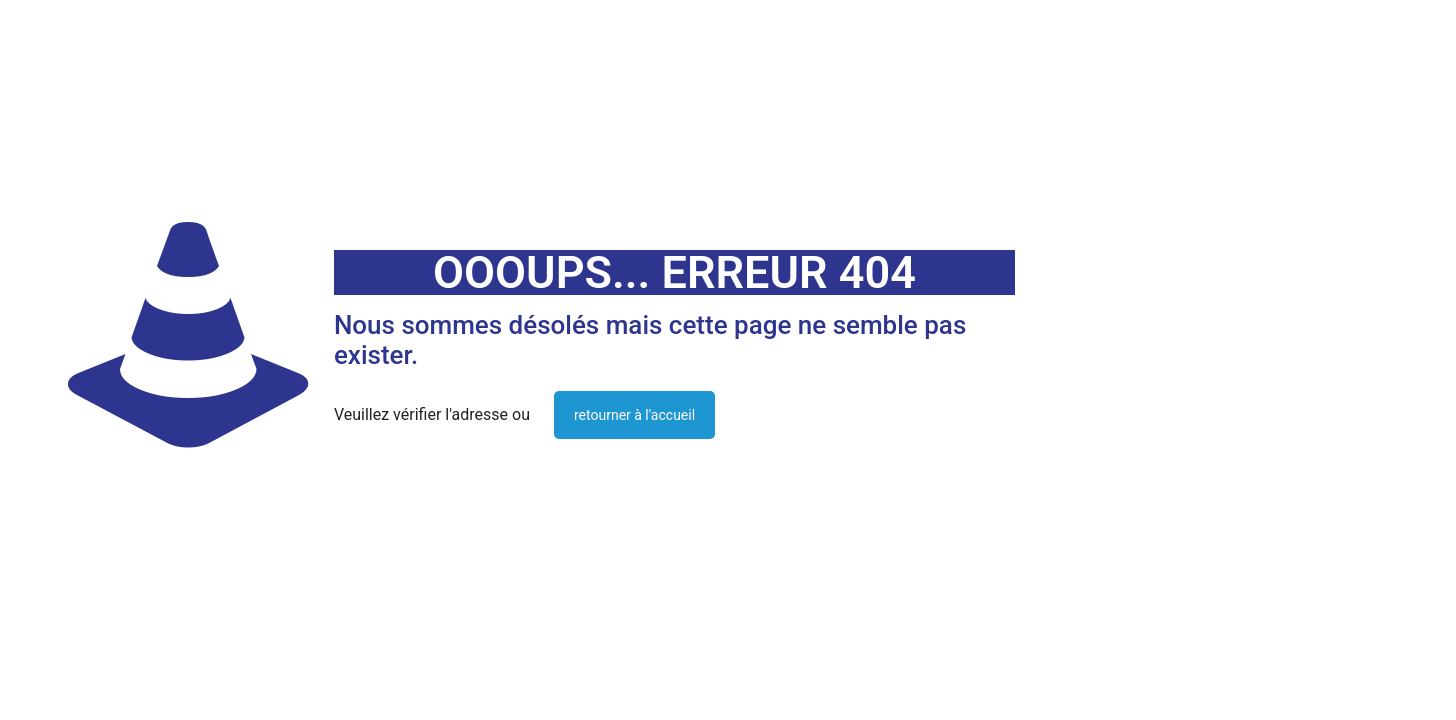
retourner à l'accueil (634, 415)
